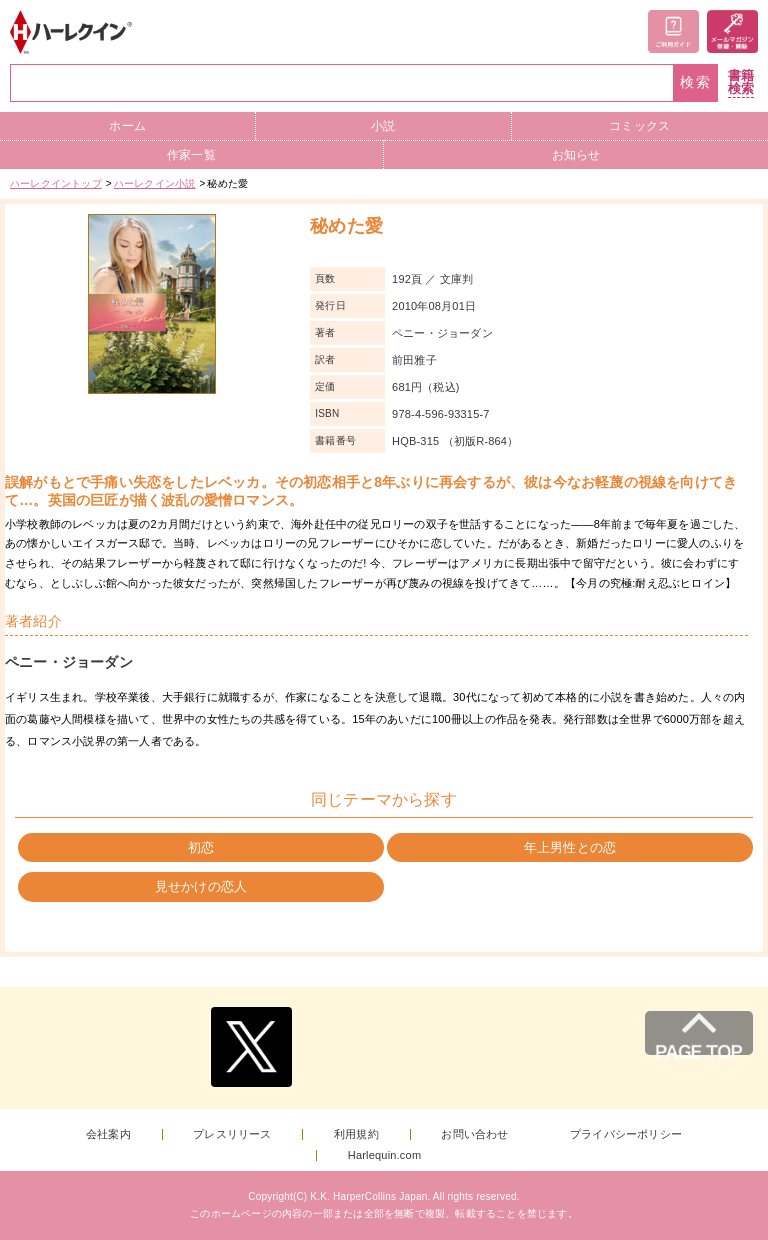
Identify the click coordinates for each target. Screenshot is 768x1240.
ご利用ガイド (673, 31)
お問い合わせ (474, 1134)
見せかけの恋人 (201, 886)
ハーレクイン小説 (155, 183)
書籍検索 (741, 82)
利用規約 (356, 1134)
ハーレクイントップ (56, 183)
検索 (696, 82)
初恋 (201, 847)
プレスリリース (232, 1134)
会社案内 (108, 1134)
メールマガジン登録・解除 (732, 31)
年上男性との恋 (570, 847)
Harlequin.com (385, 1155)
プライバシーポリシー (626, 1134)
